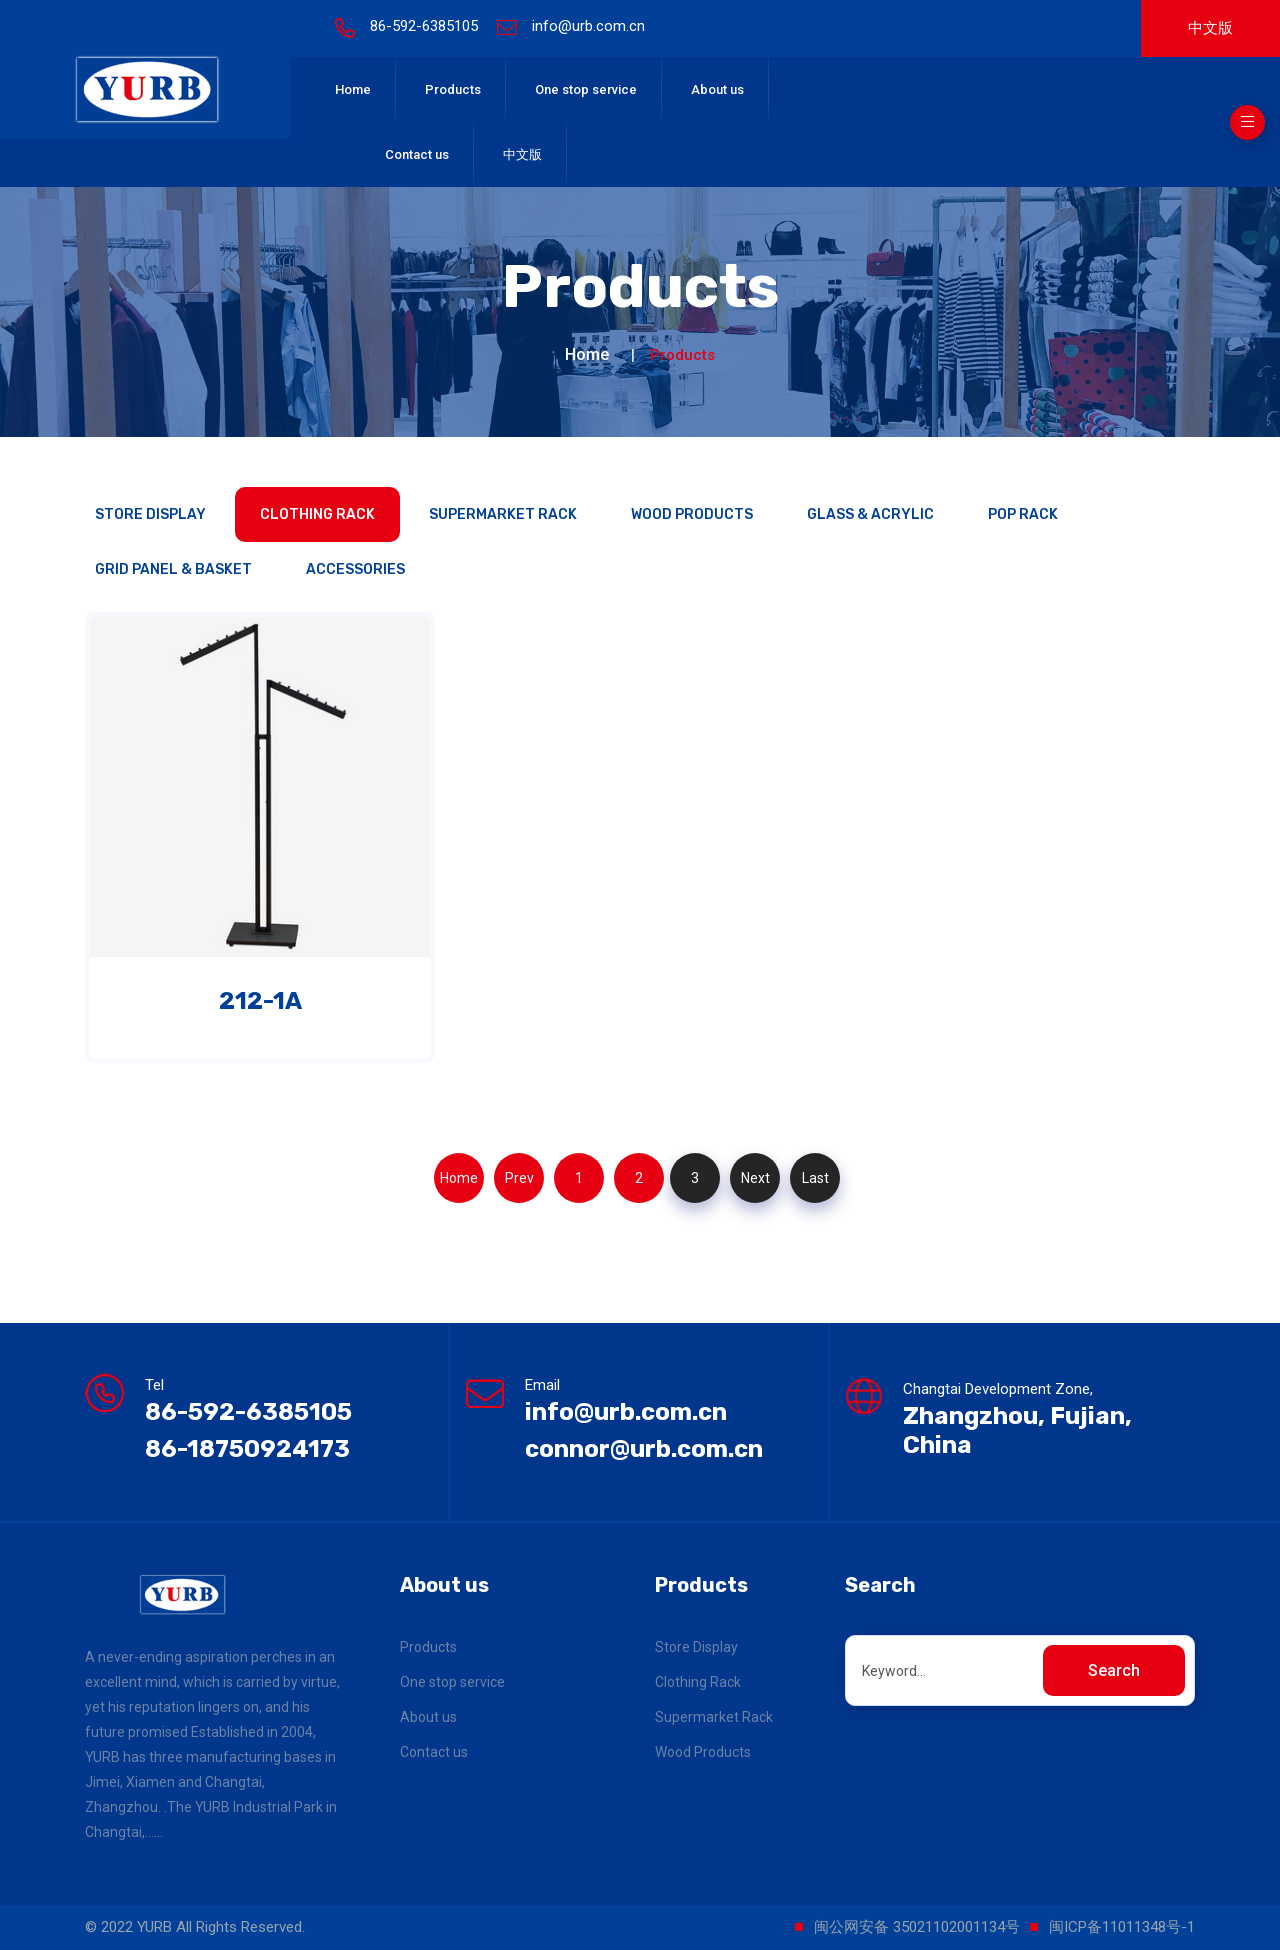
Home (353, 89)
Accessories (355, 569)
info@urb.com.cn (588, 26)
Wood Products (692, 514)
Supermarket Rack (503, 514)
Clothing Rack (317, 514)
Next (755, 1178)
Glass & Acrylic (870, 514)
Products (453, 89)
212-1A (260, 1001)
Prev (519, 1178)
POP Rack (1023, 514)
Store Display (150, 514)
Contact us (417, 154)
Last (815, 1178)
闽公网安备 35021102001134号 (917, 1927)
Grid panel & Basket (173, 569)
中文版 (1210, 28)
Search (1114, 1670)
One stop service (586, 89)
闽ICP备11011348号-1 (1122, 1927)
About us (717, 89)
